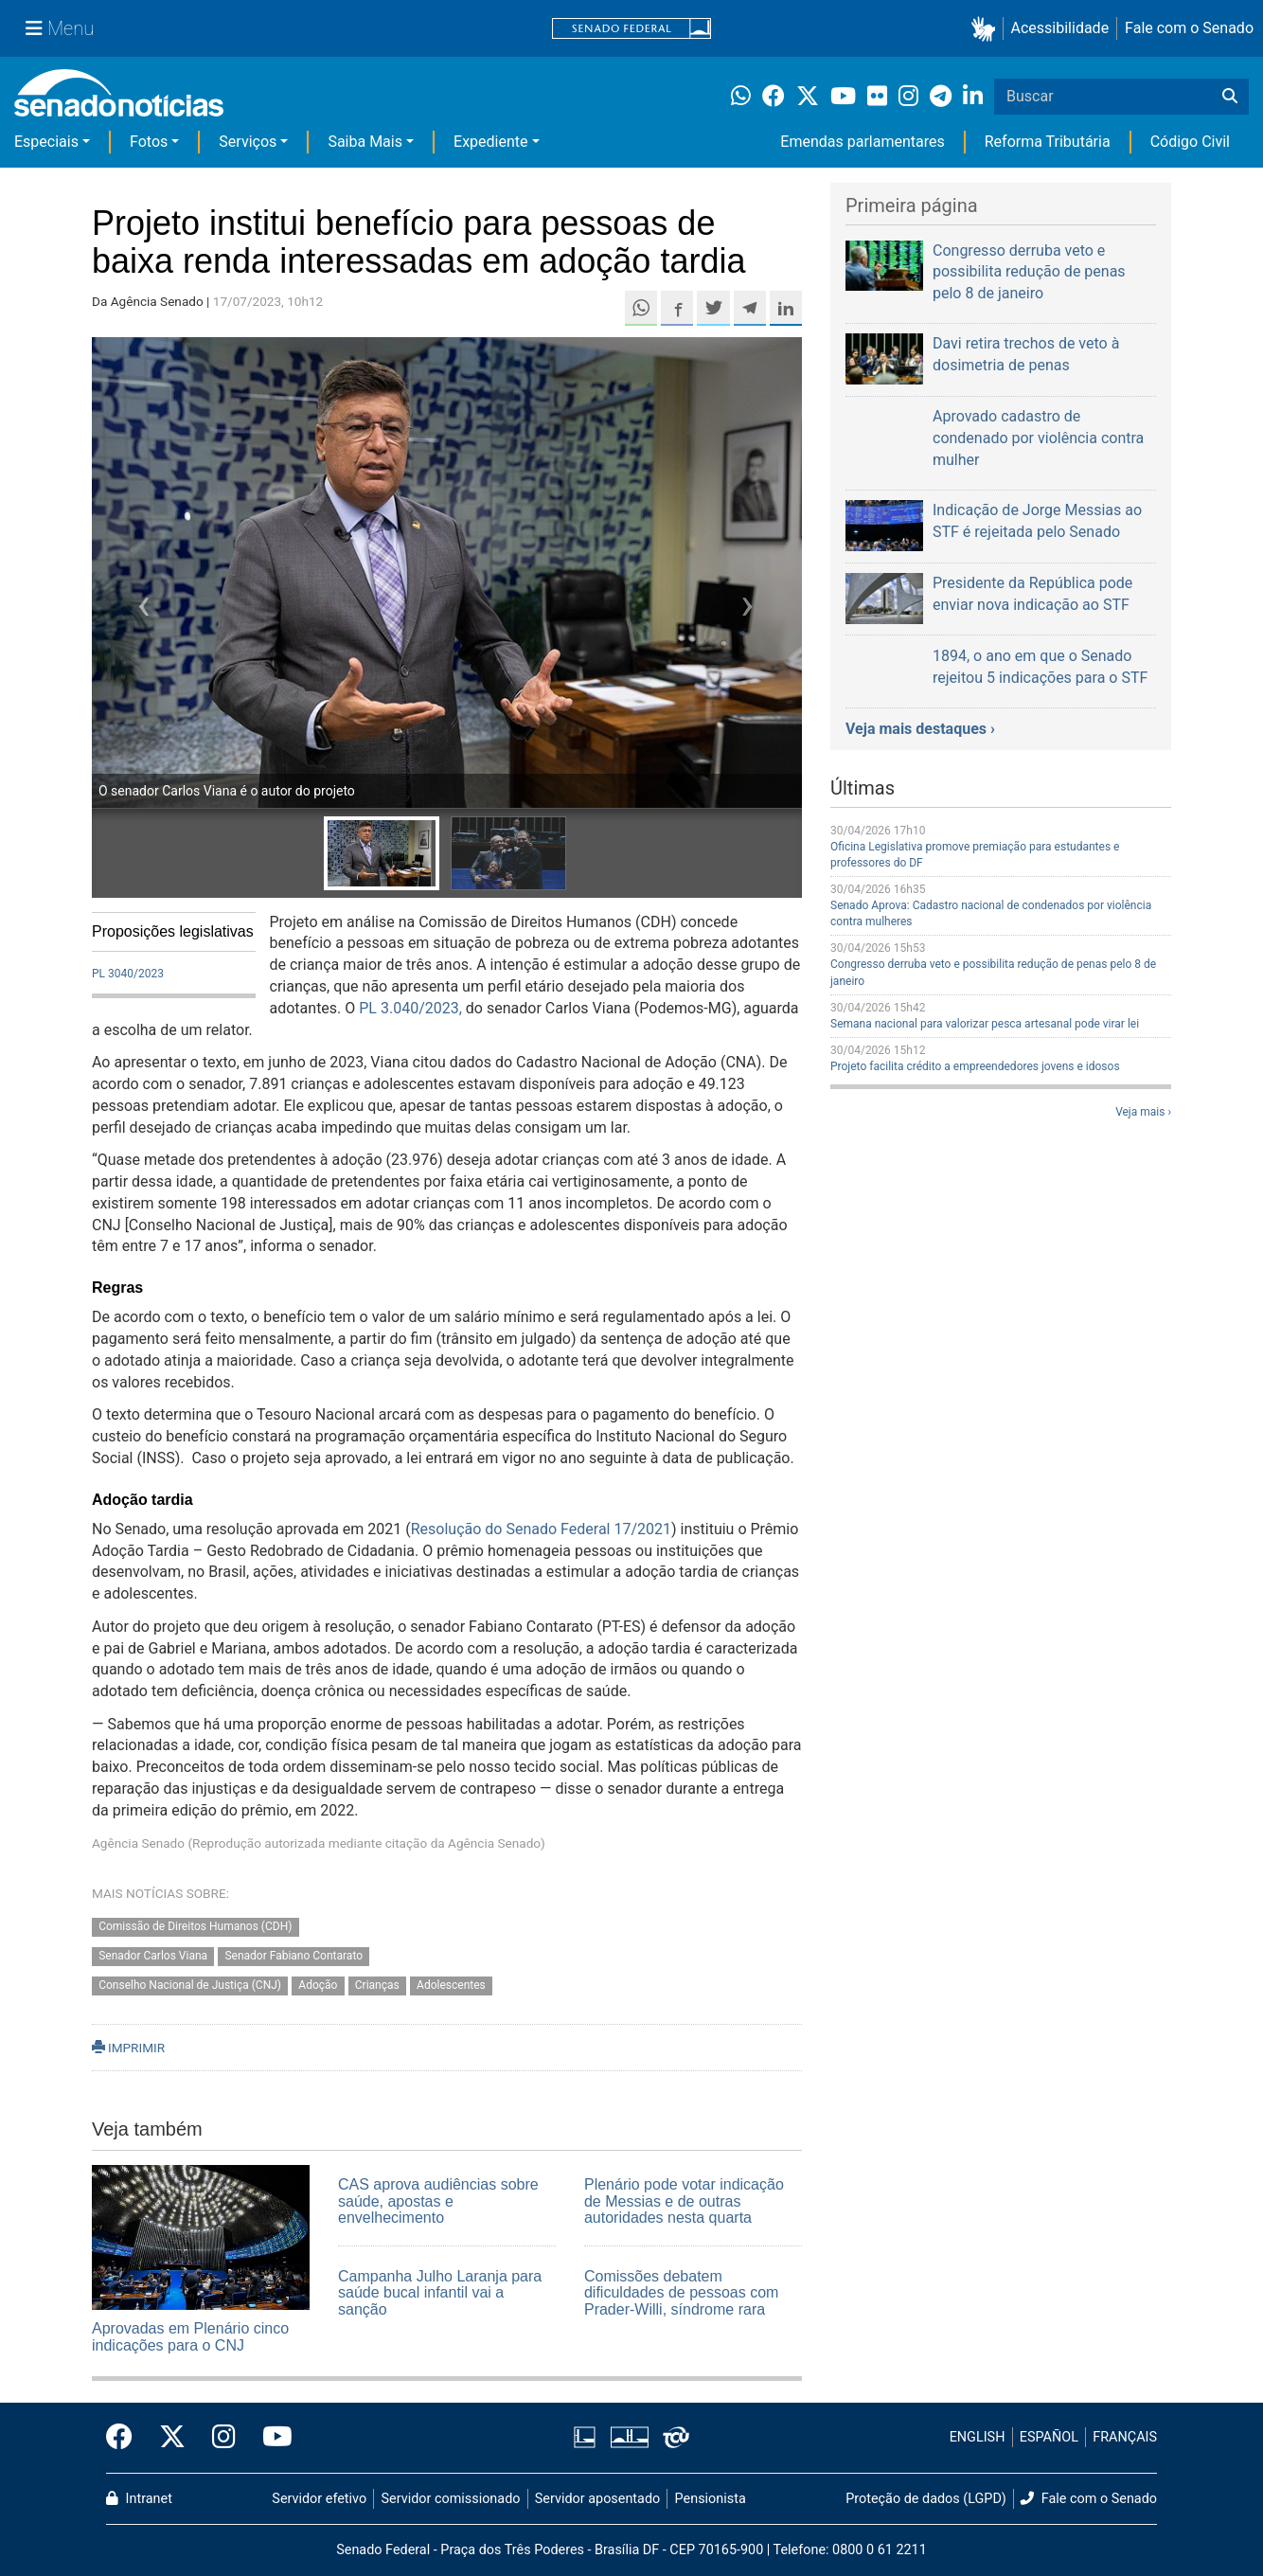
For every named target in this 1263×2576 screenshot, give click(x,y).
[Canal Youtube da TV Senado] (271, 2438)
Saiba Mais (365, 142)
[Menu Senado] (59, 28)
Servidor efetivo (319, 2499)
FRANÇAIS (1125, 2437)
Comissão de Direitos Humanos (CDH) (195, 1926)
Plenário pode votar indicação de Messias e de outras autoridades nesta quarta (684, 2201)
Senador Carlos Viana (152, 1955)
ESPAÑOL (1049, 2437)
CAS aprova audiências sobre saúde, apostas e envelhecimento (438, 2201)
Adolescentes (451, 1985)
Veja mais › (1143, 1111)
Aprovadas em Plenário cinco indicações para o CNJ (190, 2336)
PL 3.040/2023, (410, 1008)
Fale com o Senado (1189, 28)
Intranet (139, 2499)
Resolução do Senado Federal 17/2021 (541, 1529)
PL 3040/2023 (128, 973)
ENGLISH (977, 2437)
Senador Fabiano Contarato (293, 1955)
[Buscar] (1230, 97)
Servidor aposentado (597, 2499)
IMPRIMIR (128, 2047)
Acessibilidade (1060, 28)
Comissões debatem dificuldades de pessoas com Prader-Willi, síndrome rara (681, 2292)
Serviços (247, 142)
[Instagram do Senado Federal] (224, 2438)
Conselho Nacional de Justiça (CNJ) (189, 1985)
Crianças (377, 1985)
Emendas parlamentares (862, 142)
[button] (987, 29)
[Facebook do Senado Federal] (126, 2438)
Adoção (317, 1985)
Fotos (149, 142)
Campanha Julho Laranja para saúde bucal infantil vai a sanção (440, 2292)
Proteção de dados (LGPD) (925, 2499)
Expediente (490, 142)
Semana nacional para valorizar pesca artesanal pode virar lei (984, 1023)
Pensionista (710, 2499)
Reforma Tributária (1048, 142)
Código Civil (1190, 142)
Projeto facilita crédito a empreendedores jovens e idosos (975, 1066)
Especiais (46, 142)
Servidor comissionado (451, 2499)
